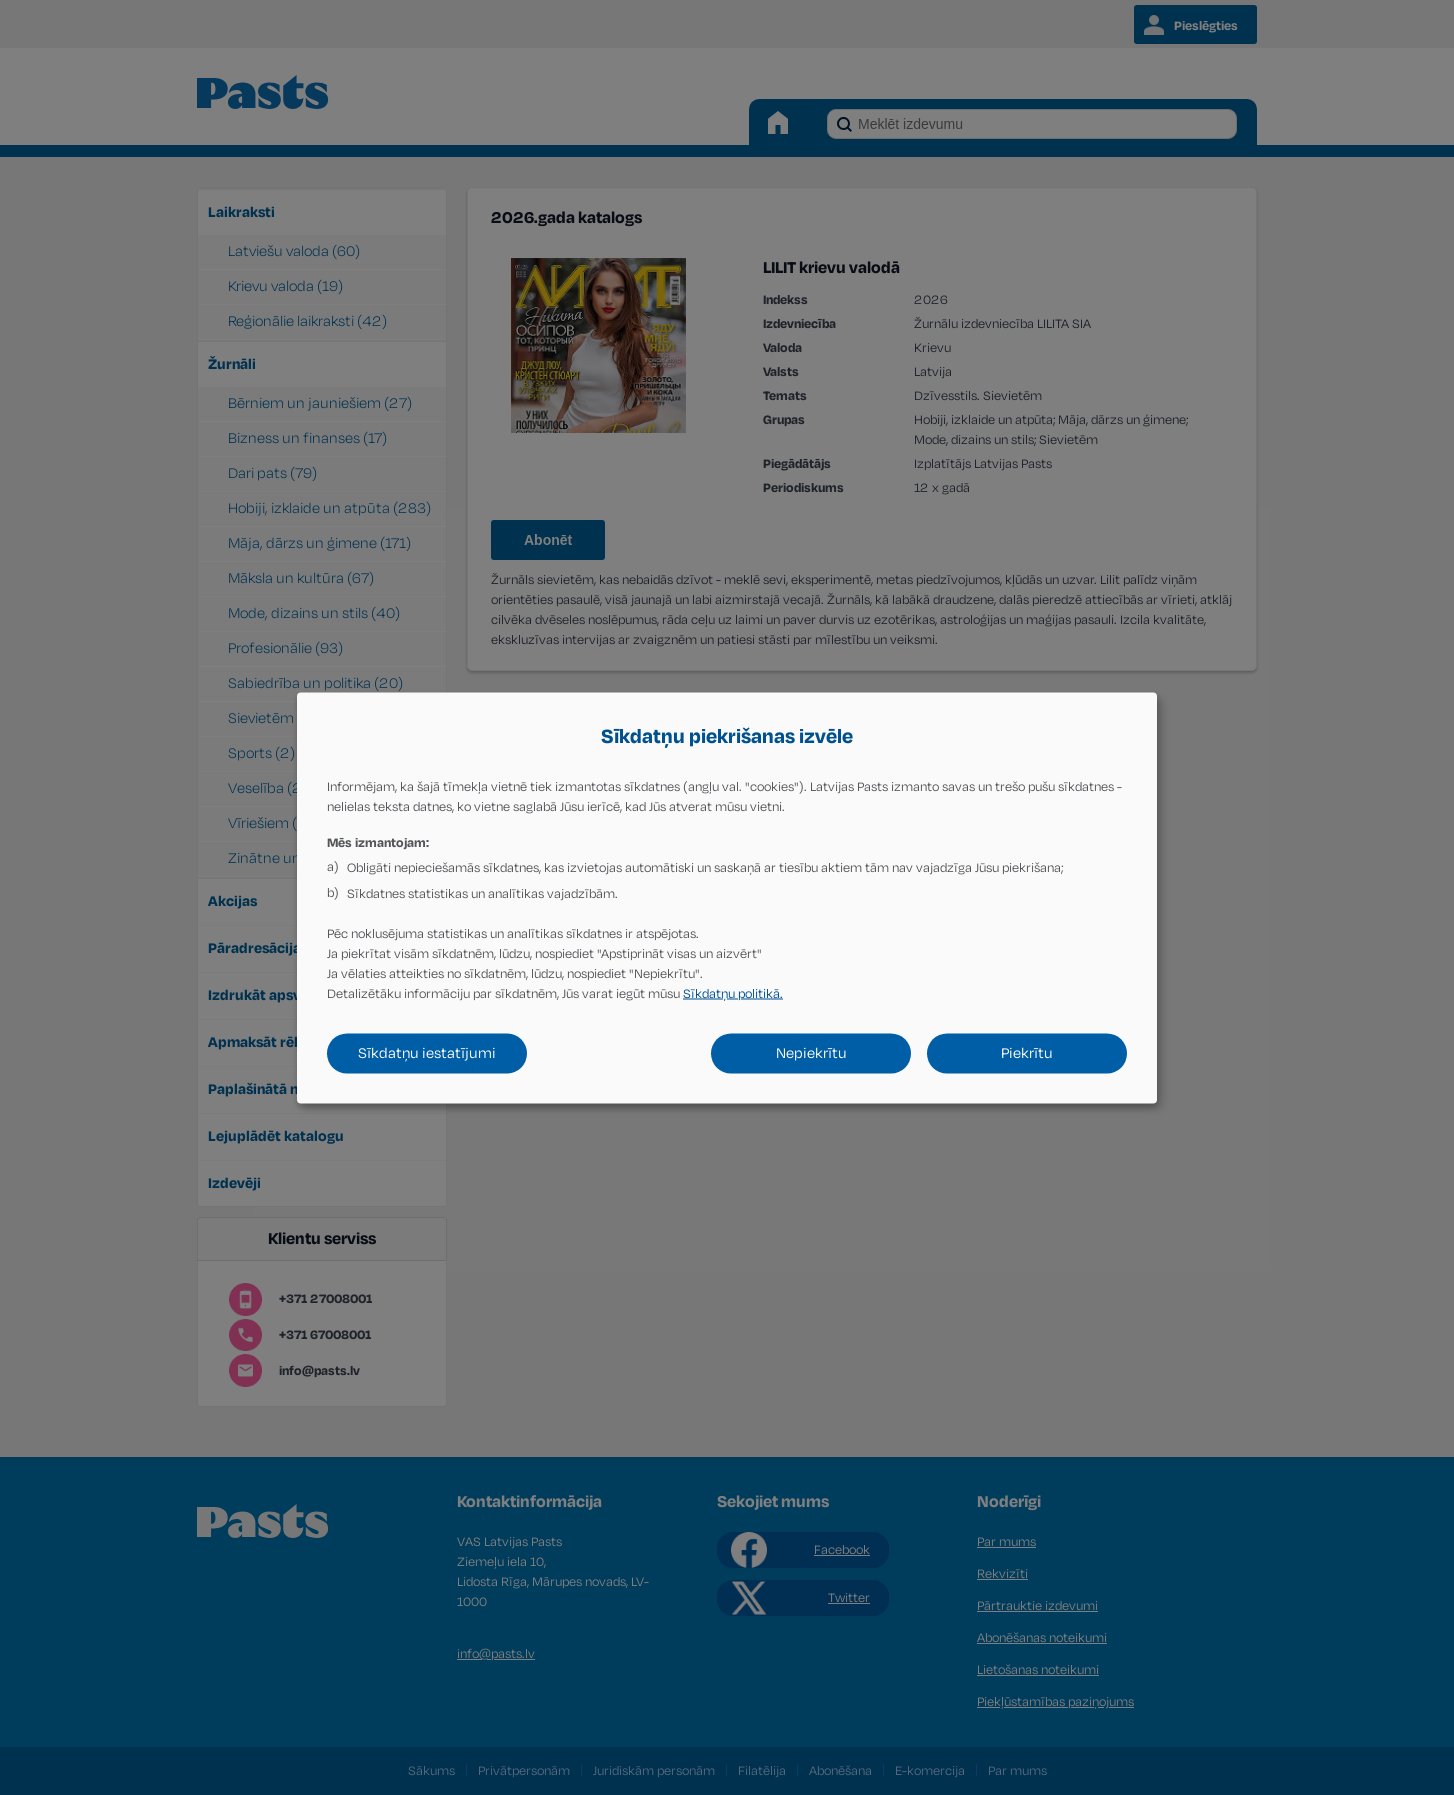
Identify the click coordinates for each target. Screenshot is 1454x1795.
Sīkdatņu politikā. (733, 993)
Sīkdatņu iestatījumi (427, 1052)
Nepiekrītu (811, 1052)
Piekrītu (1027, 1052)
